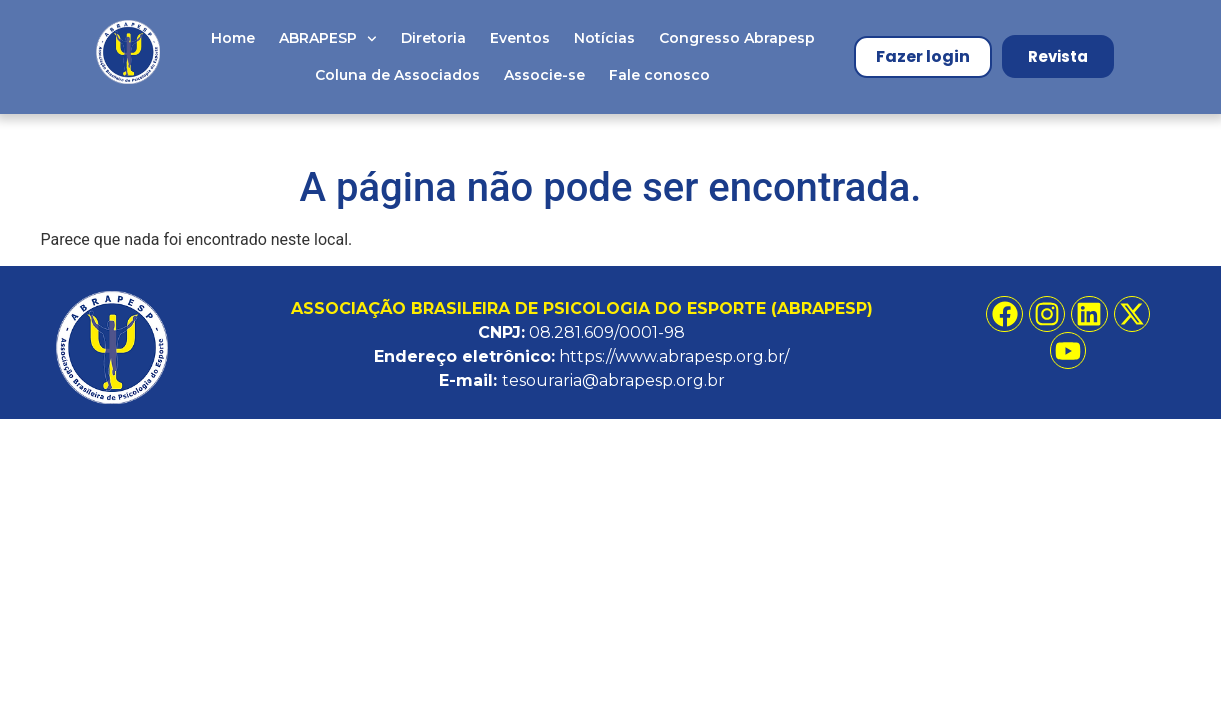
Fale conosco (659, 75)
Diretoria (433, 38)
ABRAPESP (328, 39)
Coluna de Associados (397, 75)
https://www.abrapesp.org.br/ (674, 356)
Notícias (604, 38)
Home (233, 38)
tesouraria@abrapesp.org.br (613, 380)
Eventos (520, 38)
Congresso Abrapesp (737, 38)
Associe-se (544, 75)
